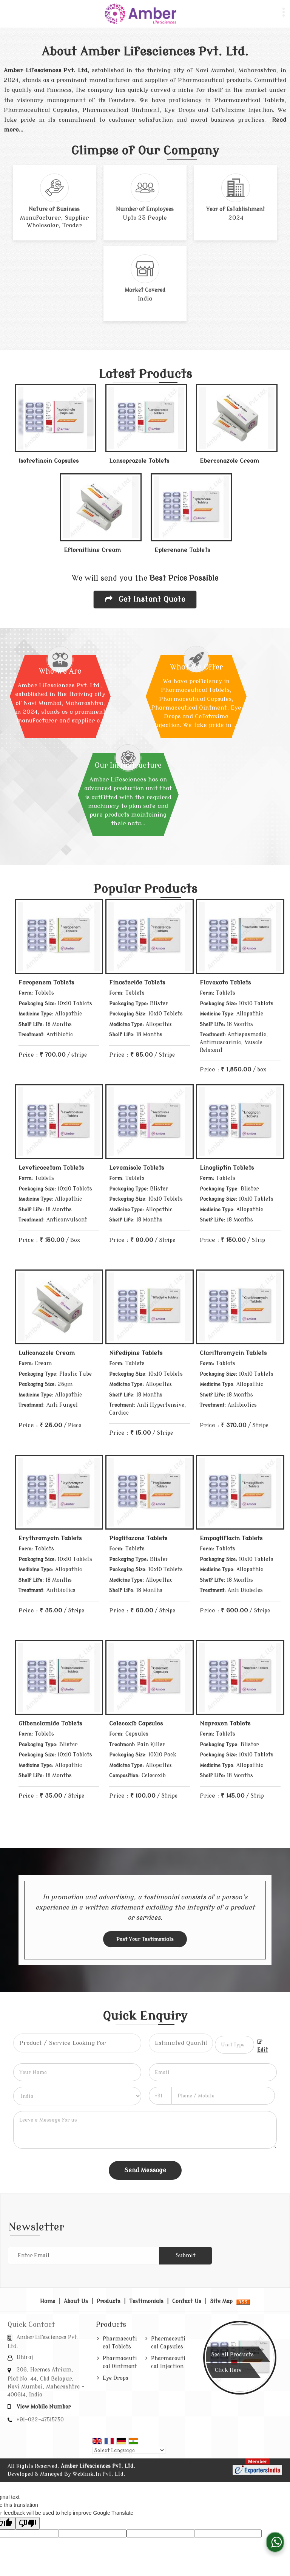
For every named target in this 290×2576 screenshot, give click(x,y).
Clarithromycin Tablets (233, 1353)
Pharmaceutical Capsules (168, 2343)
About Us (76, 2301)
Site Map (221, 2301)
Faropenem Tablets (46, 982)
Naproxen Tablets (225, 1723)
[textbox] (235, 2045)
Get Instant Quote (145, 599)
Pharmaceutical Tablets (120, 2343)
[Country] (77, 2096)
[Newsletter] (83, 2255)
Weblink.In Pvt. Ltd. (98, 2474)
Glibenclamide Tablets (50, 1723)
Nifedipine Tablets (135, 1353)
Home (47, 2301)
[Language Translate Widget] (128, 2450)
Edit (262, 2046)
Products (108, 2301)
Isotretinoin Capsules (49, 460)
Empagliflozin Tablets (231, 1538)
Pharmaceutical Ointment (120, 2362)
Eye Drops (115, 2378)
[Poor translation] (27, 2523)
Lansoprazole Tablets (139, 460)
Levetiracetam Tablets (51, 1167)
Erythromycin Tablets (50, 1538)
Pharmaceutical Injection (168, 2362)
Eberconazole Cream (229, 460)
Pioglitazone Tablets (138, 1538)
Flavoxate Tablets (225, 982)
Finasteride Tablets (137, 982)
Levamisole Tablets (136, 1167)
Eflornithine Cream (92, 550)
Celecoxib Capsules (136, 1723)
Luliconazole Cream (47, 1353)
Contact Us (186, 2301)
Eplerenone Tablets (182, 550)
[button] (44, 2407)
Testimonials (146, 2301)
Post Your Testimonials (145, 1939)
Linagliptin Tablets (227, 1167)
